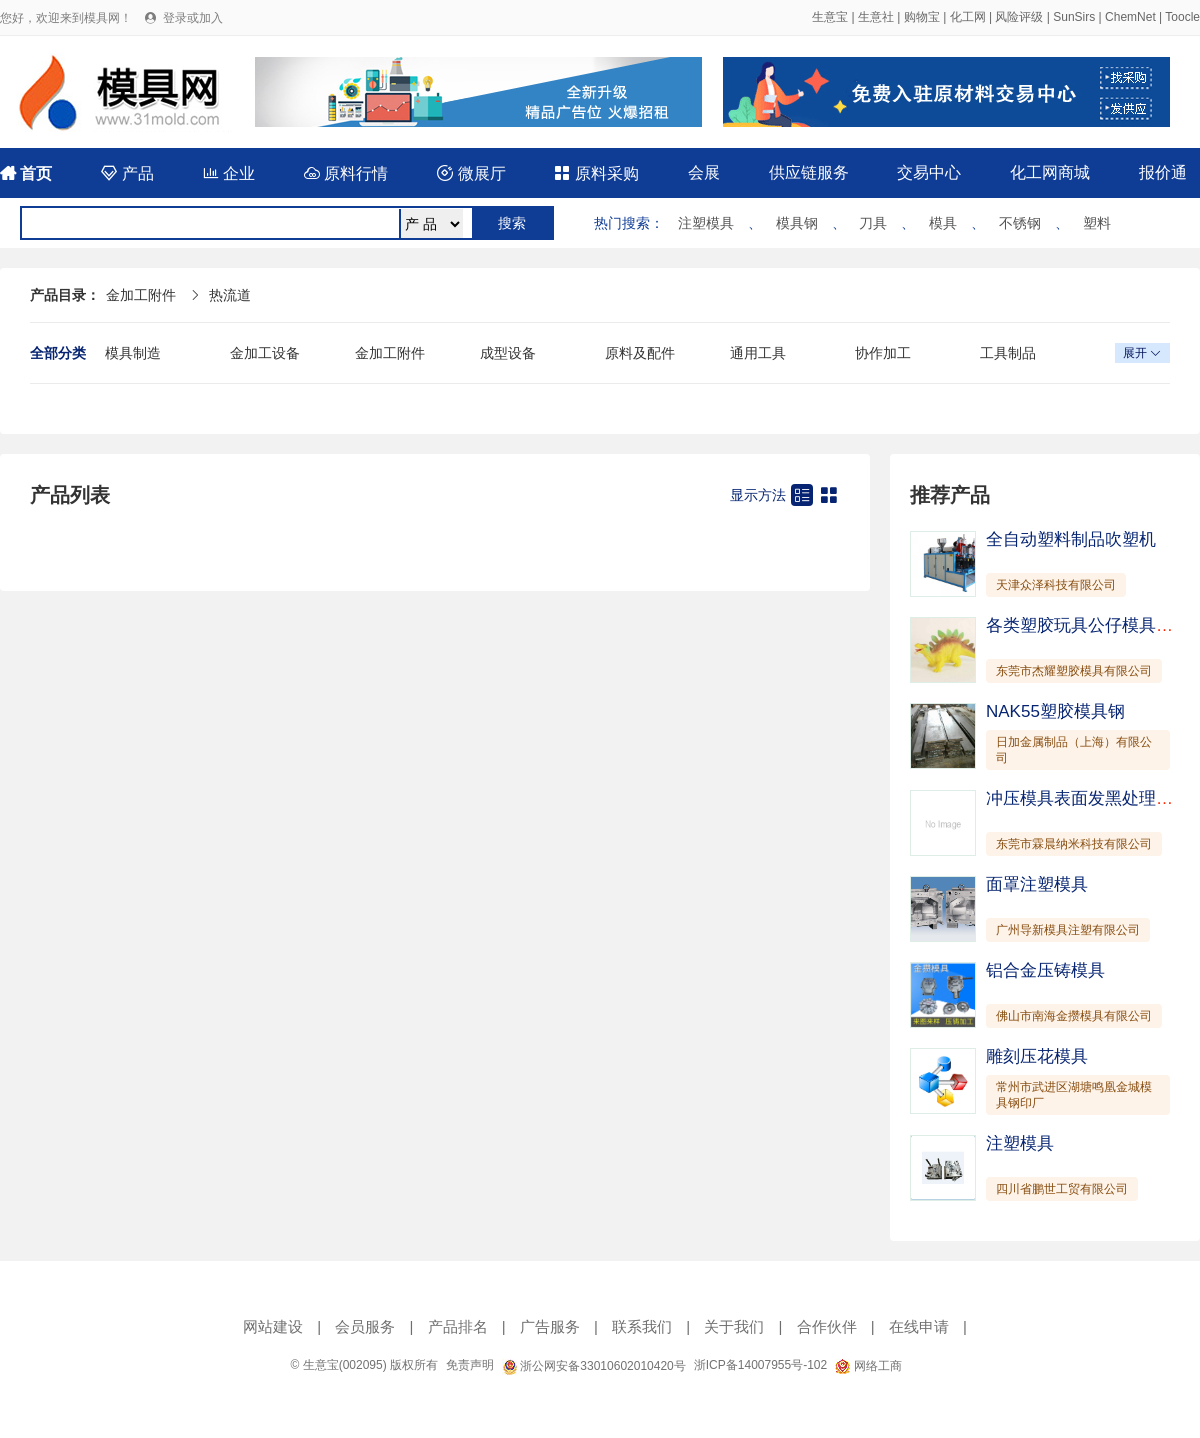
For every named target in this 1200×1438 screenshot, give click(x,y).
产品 (127, 173)
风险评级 (1019, 17)
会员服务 (365, 1326)
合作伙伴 (827, 1326)
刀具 (873, 223)
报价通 (1163, 172)
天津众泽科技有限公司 (1056, 585)
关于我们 (734, 1326)
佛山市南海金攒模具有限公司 (1074, 1016)
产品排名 (458, 1326)
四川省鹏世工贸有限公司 (1062, 1189)
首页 (26, 173)
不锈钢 (1020, 223)
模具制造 (133, 353)
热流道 (230, 295)
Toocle (1182, 17)
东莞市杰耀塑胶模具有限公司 (1074, 671)
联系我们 (642, 1326)
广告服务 (550, 1326)
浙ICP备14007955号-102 (760, 1365)
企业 (229, 173)
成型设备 (508, 353)
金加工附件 (141, 295)
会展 (704, 172)
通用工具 (758, 353)
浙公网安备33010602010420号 (594, 1366)
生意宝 (830, 17)
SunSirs (1074, 17)
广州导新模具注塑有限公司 (1068, 930)
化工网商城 (1050, 172)
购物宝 (922, 17)
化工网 (968, 17)
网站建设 (273, 1326)
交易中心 (929, 172)
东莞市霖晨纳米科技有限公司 (1074, 844)
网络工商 (868, 1366)
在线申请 (919, 1326)
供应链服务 (809, 172)
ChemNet (1130, 17)
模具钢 (797, 223)
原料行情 (346, 173)
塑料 (1097, 223)
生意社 (876, 17)
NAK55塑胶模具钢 (1055, 711)
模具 (943, 223)
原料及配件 (640, 353)
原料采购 (596, 173)
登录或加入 (193, 18)
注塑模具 (706, 223)
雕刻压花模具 (1037, 1056)
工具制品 (1008, 353)
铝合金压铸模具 (1045, 970)
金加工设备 (265, 353)
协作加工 (883, 353)
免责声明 (470, 1365)
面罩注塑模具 (1037, 884)
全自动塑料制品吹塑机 (1071, 539)
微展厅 (471, 173)
